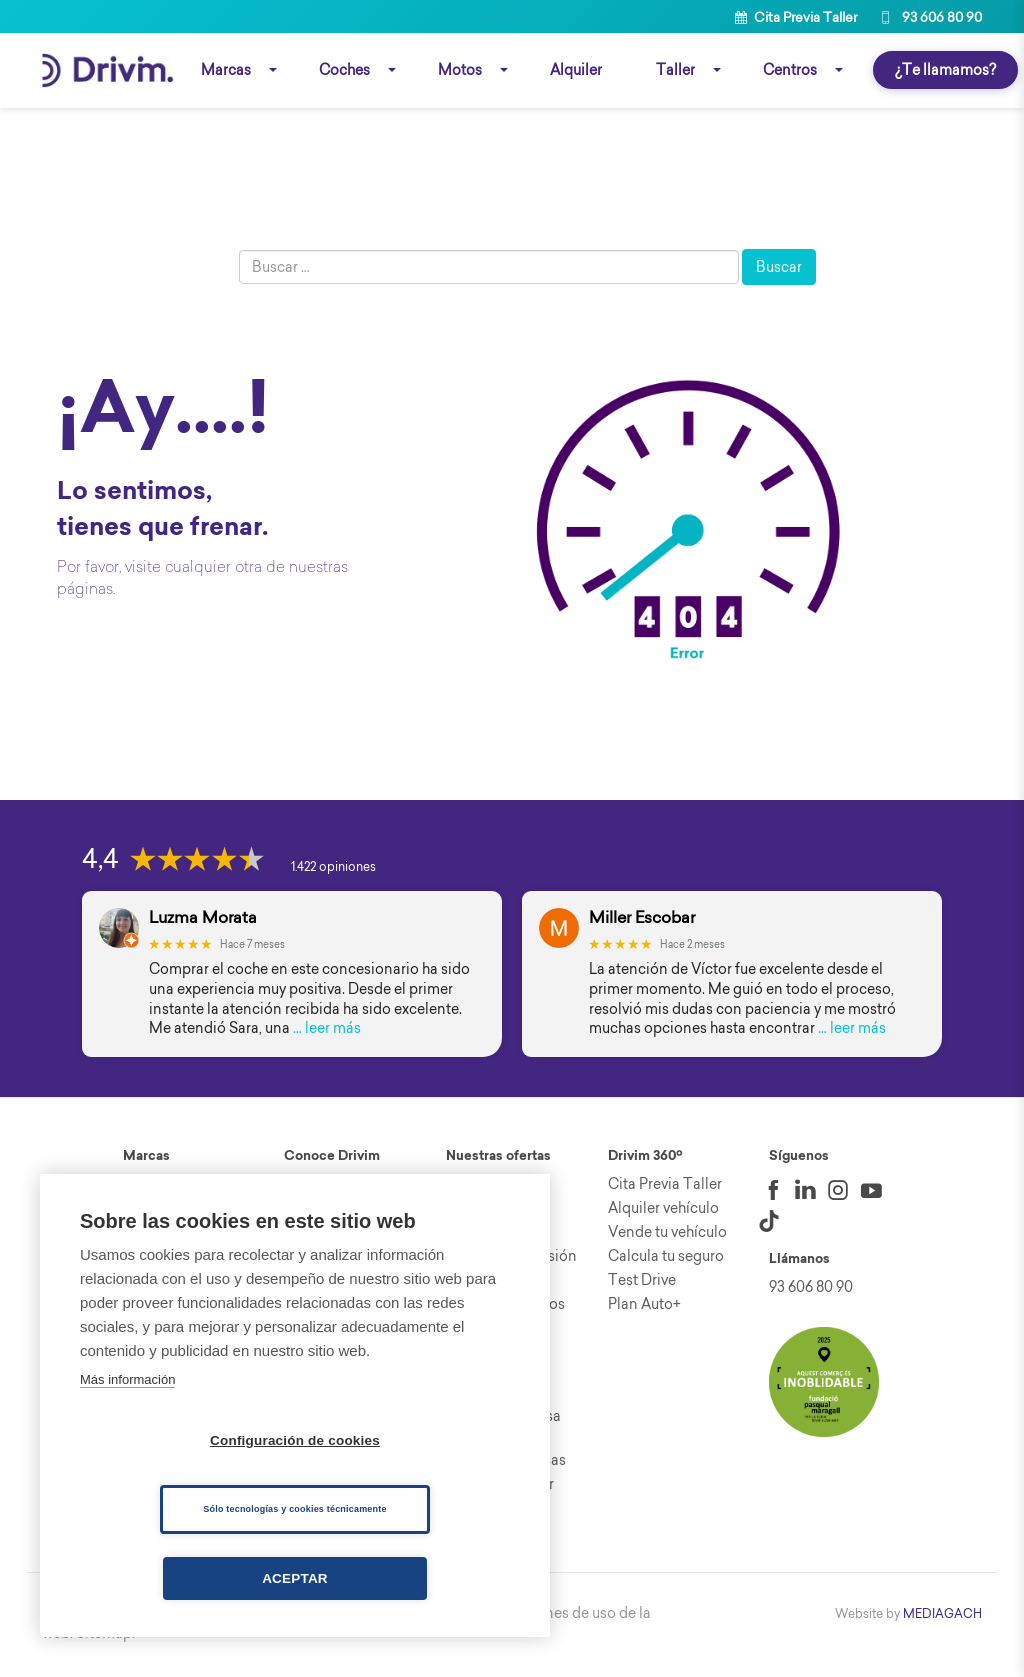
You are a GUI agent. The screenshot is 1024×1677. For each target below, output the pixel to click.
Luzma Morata (203, 921)
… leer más (327, 1032)
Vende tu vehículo (667, 1236)
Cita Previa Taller (796, 17)
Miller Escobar (642, 921)
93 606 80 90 (929, 17)
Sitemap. (105, 1637)
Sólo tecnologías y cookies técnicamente (294, 1509)
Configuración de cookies (295, 1440)
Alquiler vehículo (663, 1212)
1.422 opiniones (333, 870)
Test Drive (642, 1284)
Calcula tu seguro (666, 1260)
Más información (127, 1379)
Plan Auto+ (644, 1308)
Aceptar (295, 1578)
